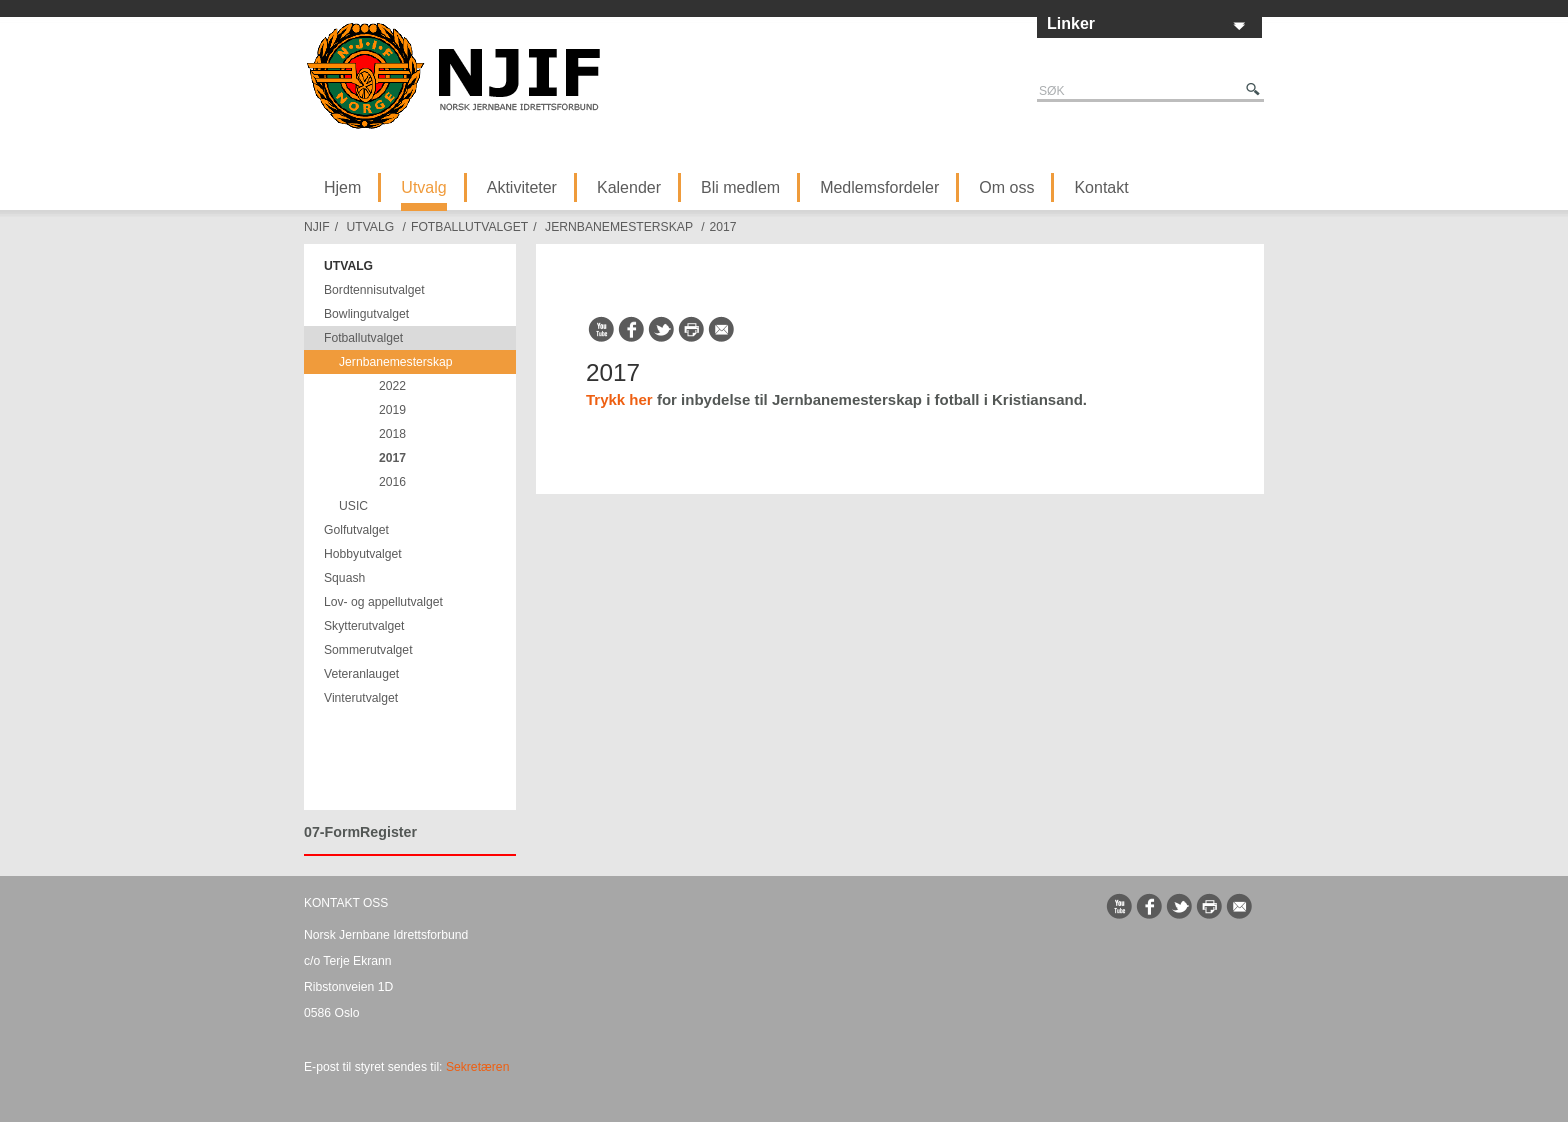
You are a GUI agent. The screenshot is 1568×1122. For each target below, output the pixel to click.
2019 (392, 410)
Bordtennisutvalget (374, 290)
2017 (723, 227)
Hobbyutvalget (363, 554)
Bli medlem (740, 187)
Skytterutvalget (364, 626)
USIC (353, 506)
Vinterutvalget (361, 698)
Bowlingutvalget (366, 314)
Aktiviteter (522, 187)
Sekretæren (478, 1067)
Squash (344, 578)
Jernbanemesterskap (619, 227)
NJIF (317, 227)
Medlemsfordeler (879, 187)
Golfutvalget (356, 530)
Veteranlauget (361, 674)
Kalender (629, 187)
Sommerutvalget (368, 650)
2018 (392, 434)
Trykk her (619, 399)
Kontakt (1101, 187)
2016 (392, 482)
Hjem (342, 187)
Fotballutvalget (469, 227)
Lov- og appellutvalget (383, 602)
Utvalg (423, 187)
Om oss (1006, 187)
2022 (392, 386)
